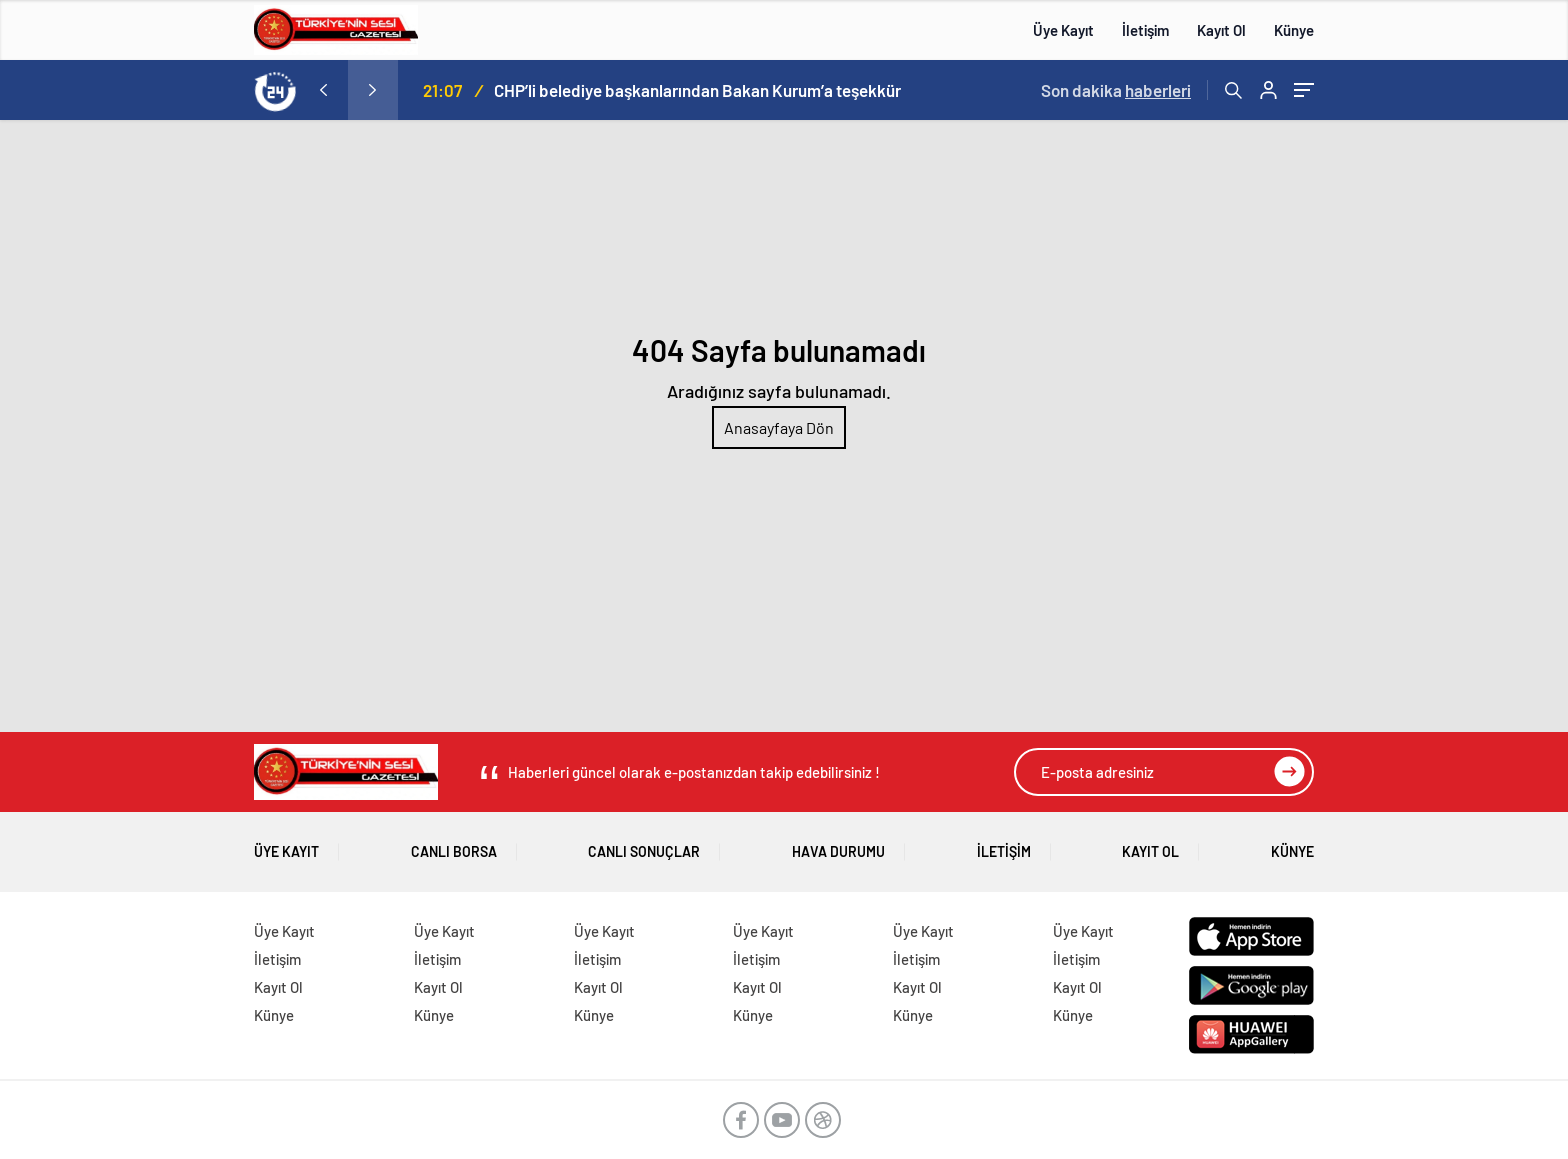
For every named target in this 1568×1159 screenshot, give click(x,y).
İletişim (1145, 30)
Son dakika (1116, 90)
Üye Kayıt (1063, 30)
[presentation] (323, 90)
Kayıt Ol (1221, 30)
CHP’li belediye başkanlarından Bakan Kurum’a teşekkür (697, 90)
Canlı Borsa (454, 844)
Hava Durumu (838, 844)
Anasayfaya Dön (779, 427)
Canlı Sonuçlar (644, 844)
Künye (1294, 30)
